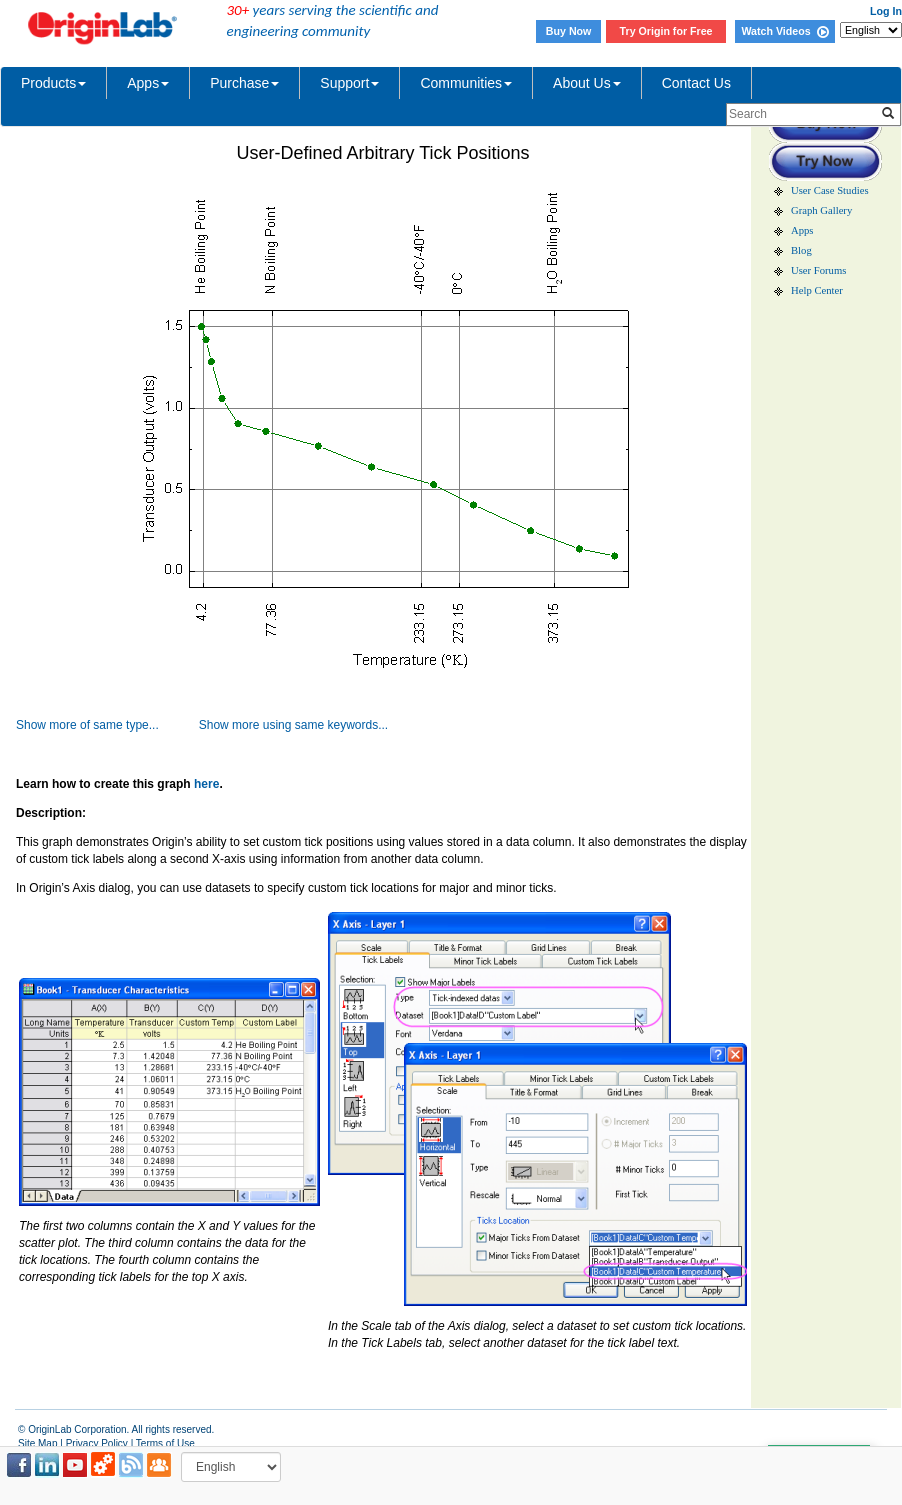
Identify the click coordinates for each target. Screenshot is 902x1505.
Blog (801, 250)
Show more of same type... (87, 725)
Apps (148, 83)
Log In (886, 11)
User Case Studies (830, 190)
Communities (466, 83)
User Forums (818, 270)
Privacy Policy (97, 1443)
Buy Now (569, 31)
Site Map (37, 1443)
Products (53, 83)
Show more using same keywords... (293, 725)
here (206, 784)
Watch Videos (784, 31)
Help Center (817, 290)
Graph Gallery (821, 210)
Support (349, 83)
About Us (587, 83)
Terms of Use (165, 1443)
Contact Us (696, 83)
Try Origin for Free (666, 31)
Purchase (244, 83)
